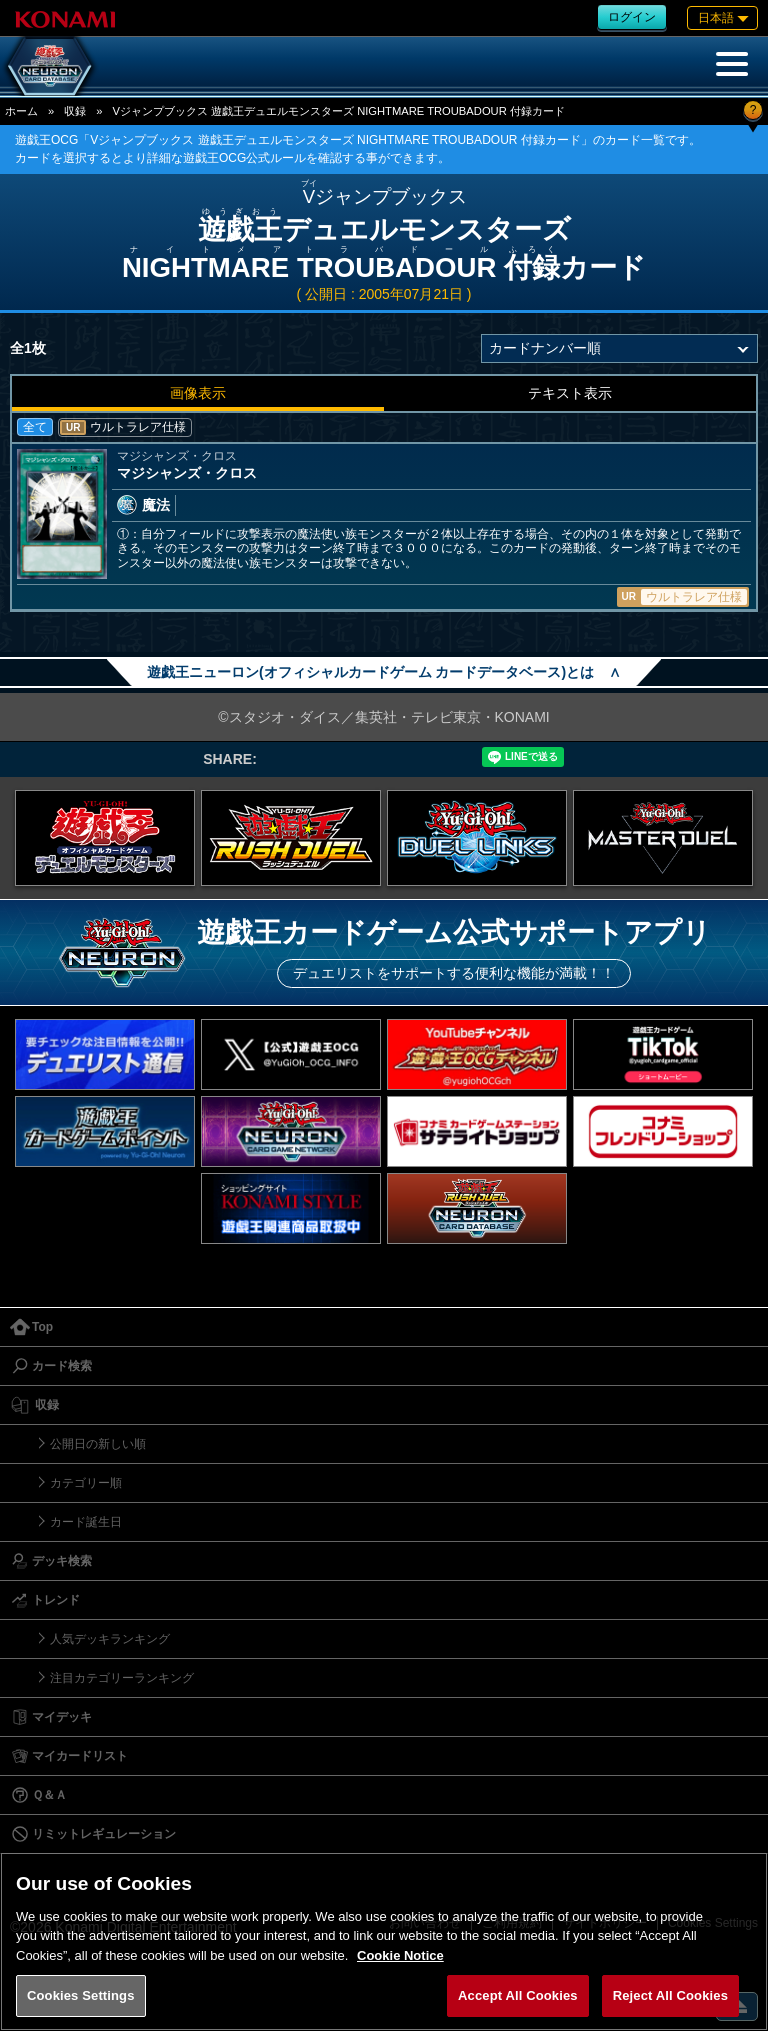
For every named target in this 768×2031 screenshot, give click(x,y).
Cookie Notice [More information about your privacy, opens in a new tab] (400, 1955)
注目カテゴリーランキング (122, 1678)
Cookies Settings (81, 1995)
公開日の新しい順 (98, 1444)
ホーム (21, 111)
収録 (75, 111)
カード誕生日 (86, 1522)
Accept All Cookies (518, 1995)
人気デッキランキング (110, 1639)
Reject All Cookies (670, 1995)
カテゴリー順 (86, 1483)
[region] (384, 1941)
